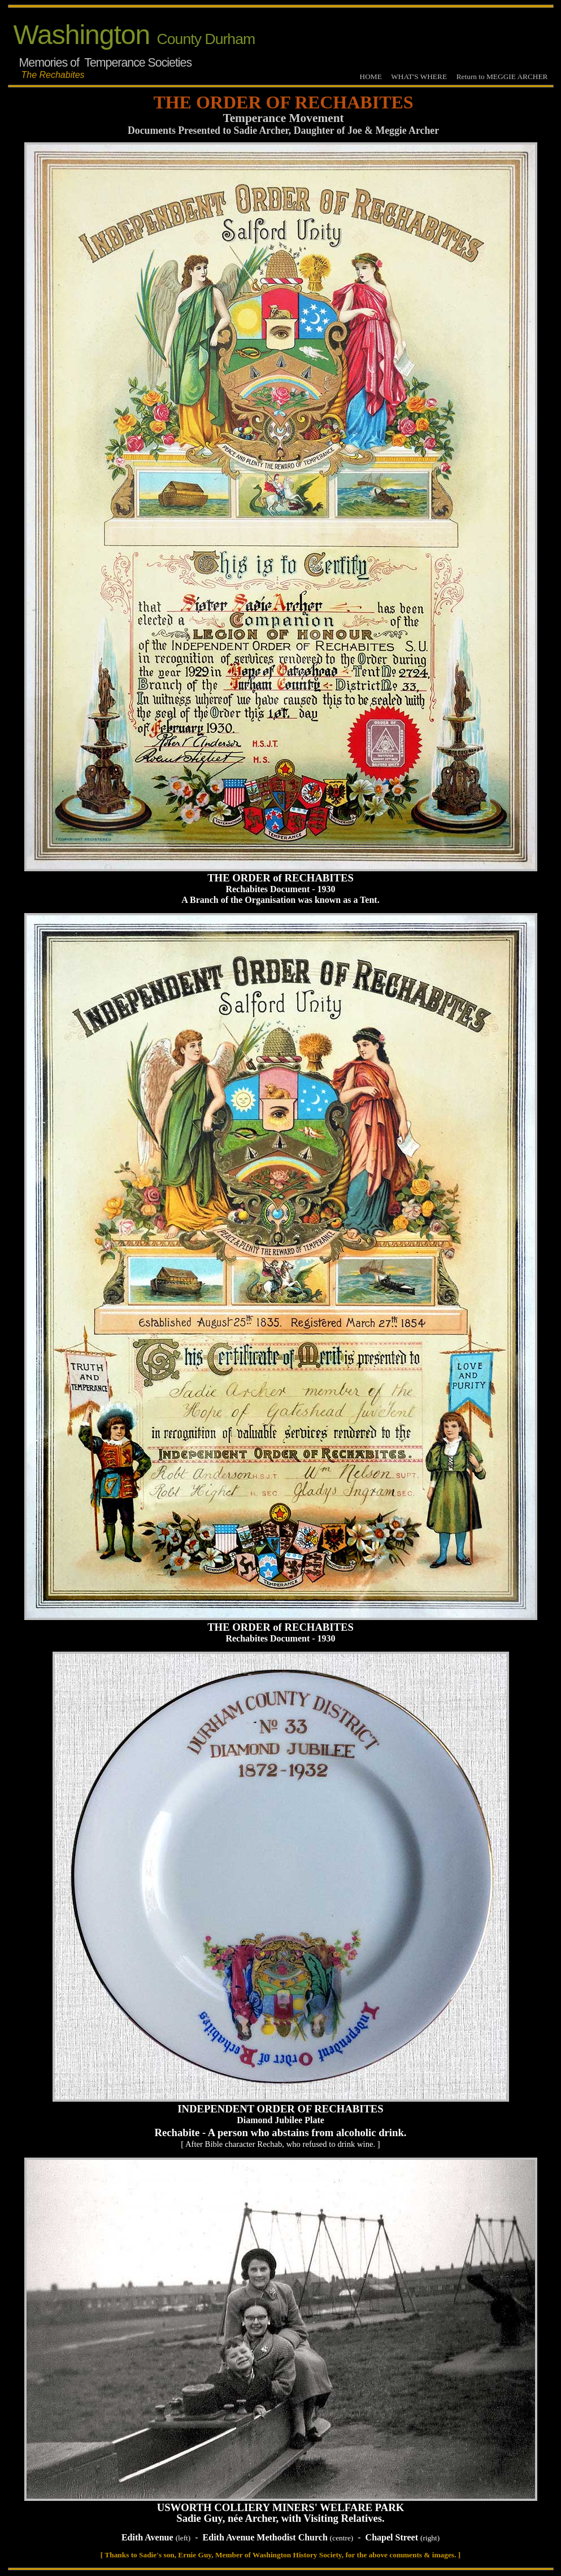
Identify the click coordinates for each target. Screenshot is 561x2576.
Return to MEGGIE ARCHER (502, 76)
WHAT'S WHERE (419, 76)
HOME (371, 76)
